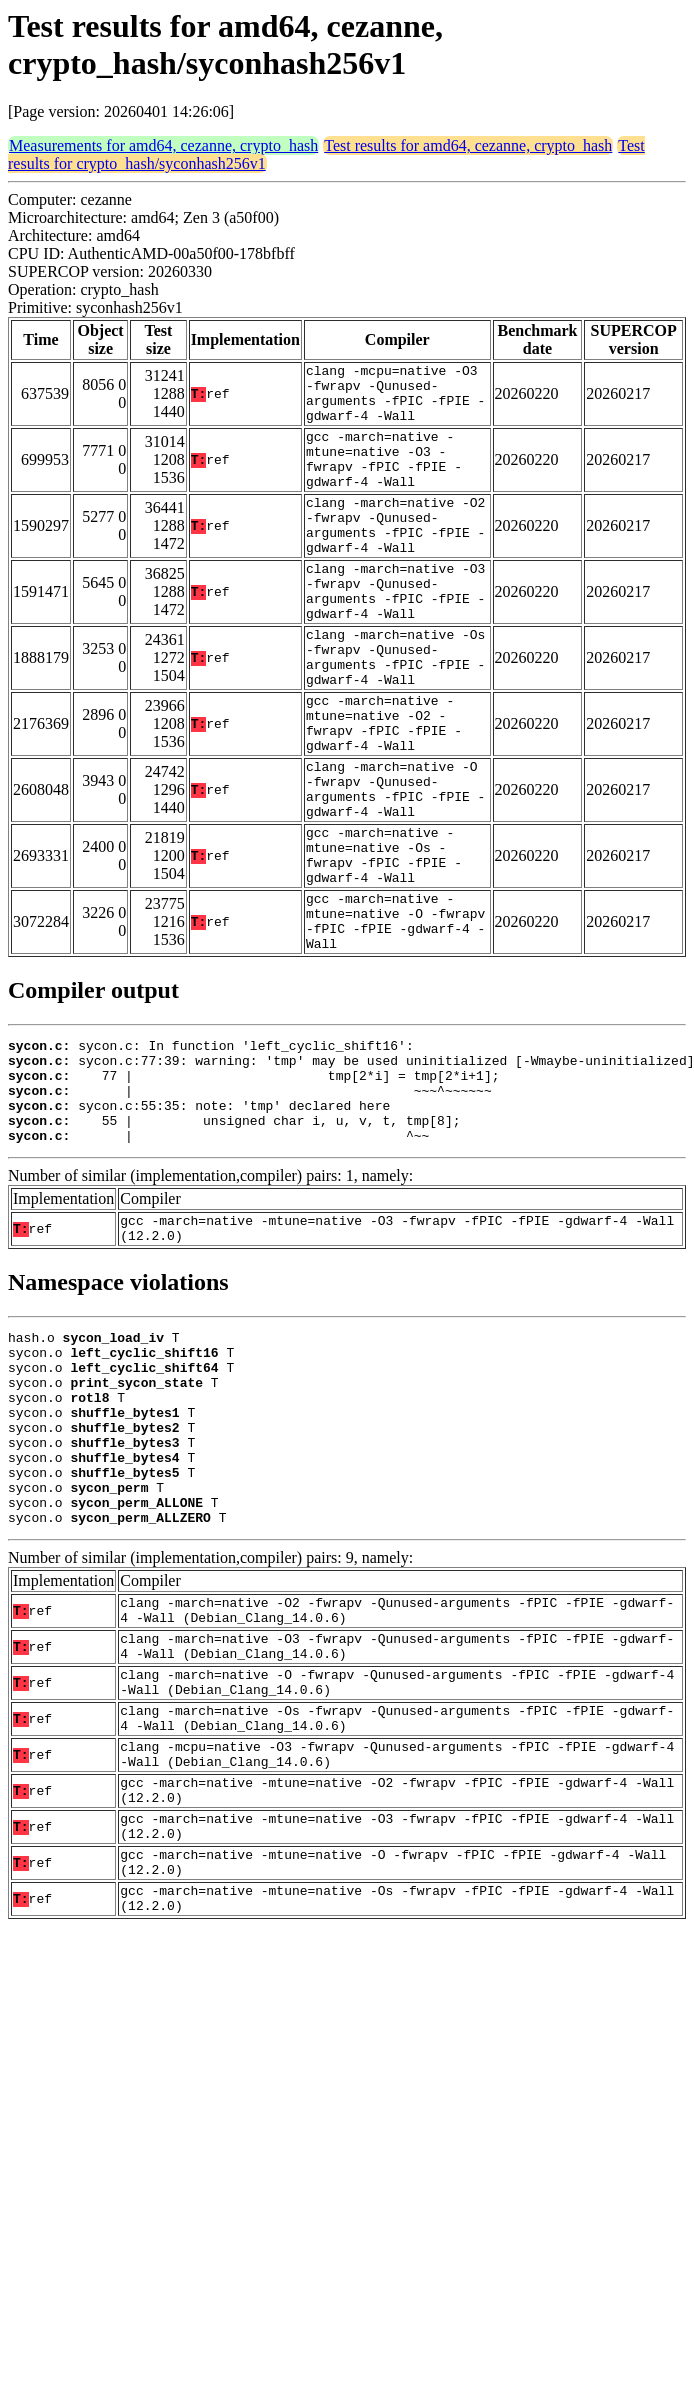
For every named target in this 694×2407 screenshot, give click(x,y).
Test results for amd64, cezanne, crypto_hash (468, 145)
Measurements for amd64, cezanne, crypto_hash (163, 145)
